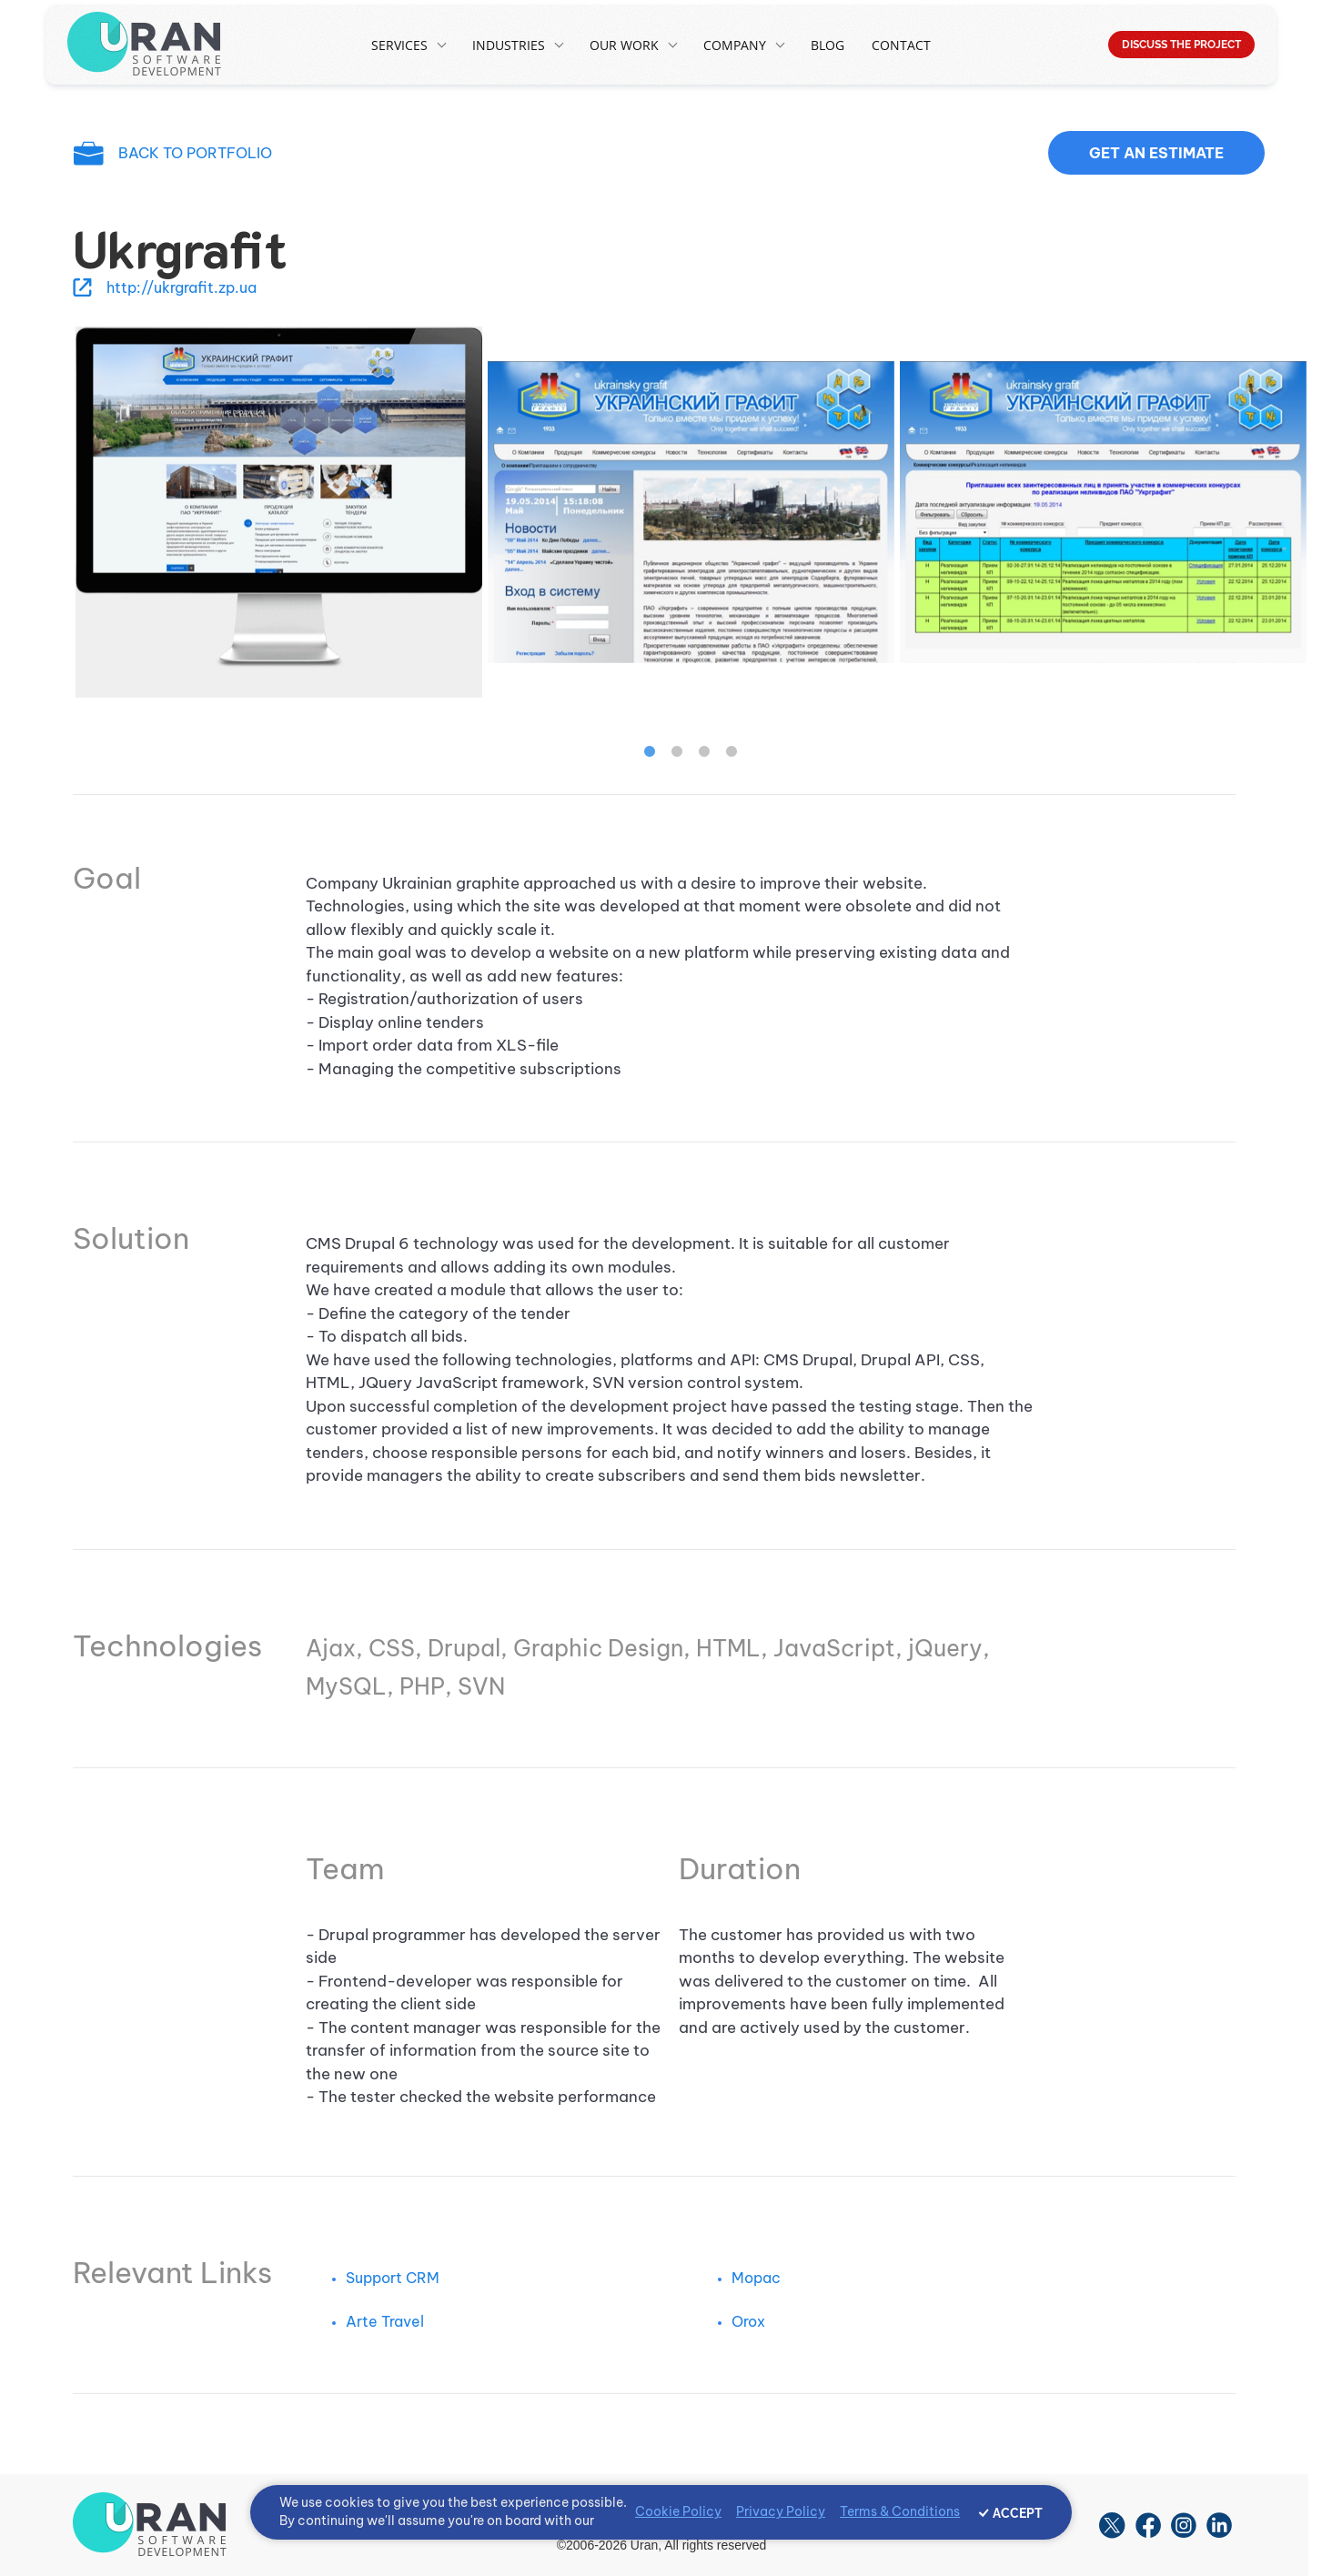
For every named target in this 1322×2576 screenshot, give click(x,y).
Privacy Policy (780, 2511)
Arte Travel (385, 2321)
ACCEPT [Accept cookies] (1018, 2513)
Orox (748, 2321)
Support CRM (392, 2278)
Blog (827, 45)
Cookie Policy (678, 2511)
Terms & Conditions (900, 2511)
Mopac (756, 2278)
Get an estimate (1156, 153)
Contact (901, 45)
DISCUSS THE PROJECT (1181, 44)
